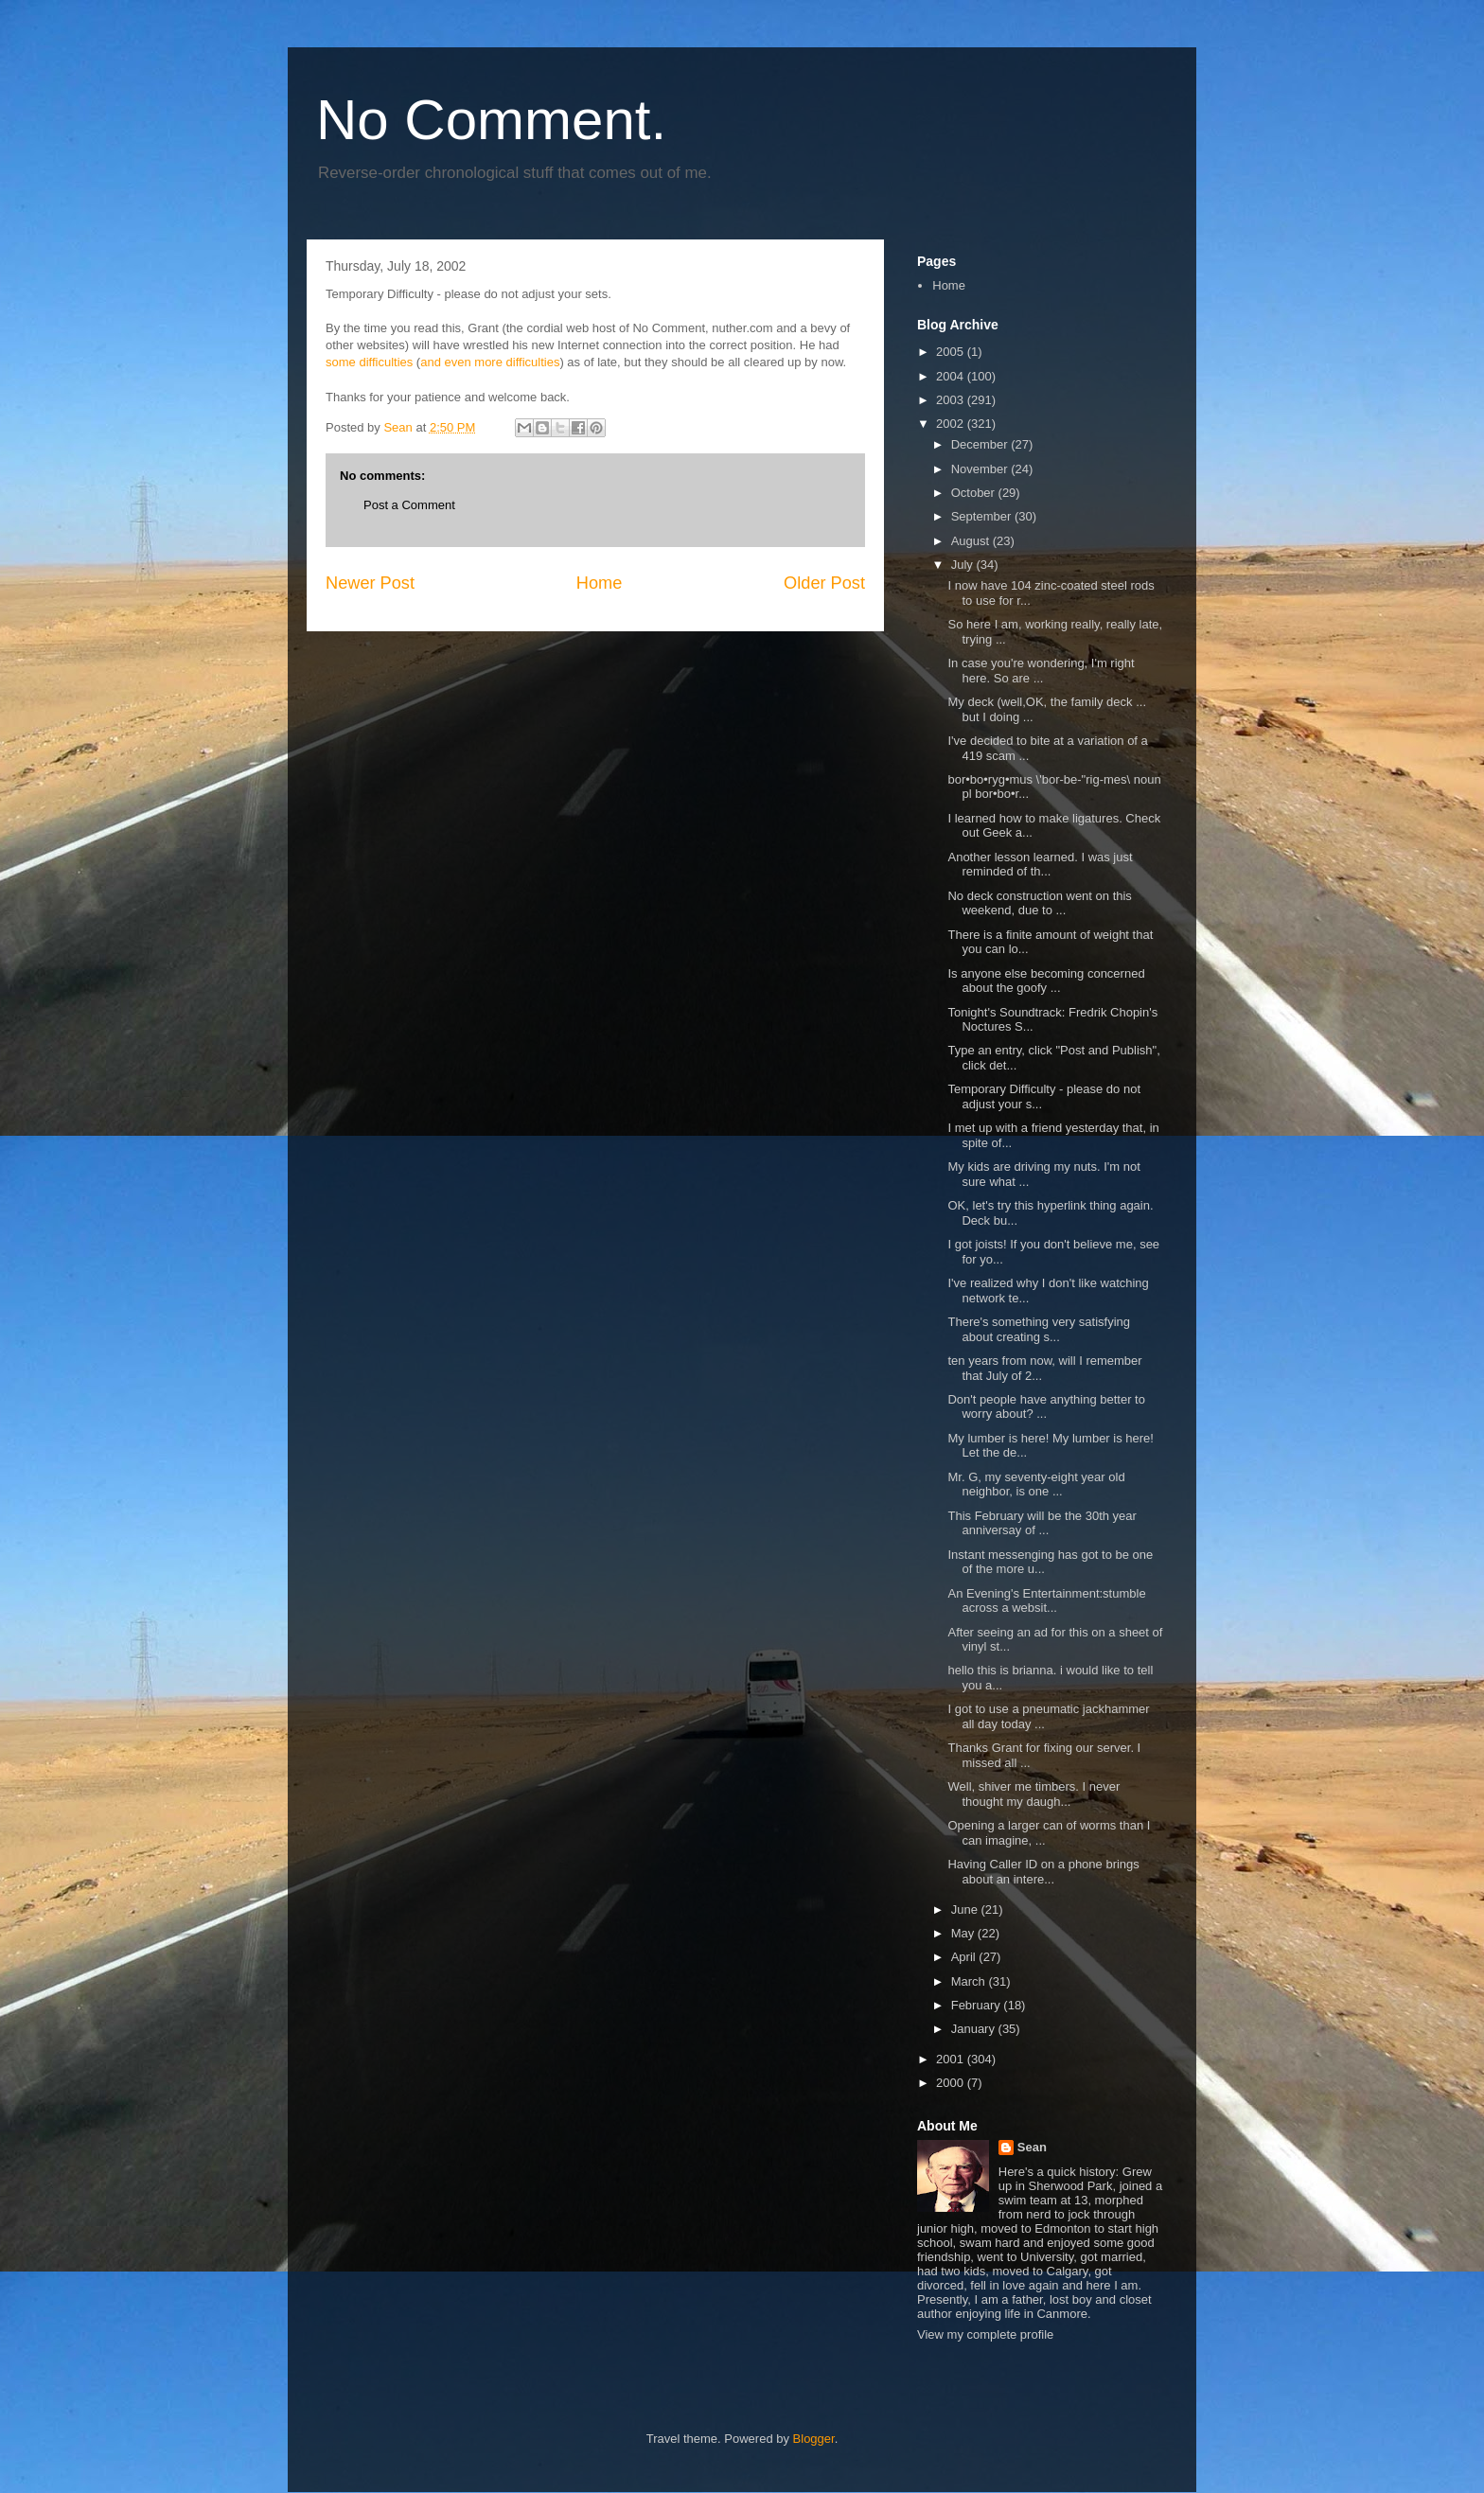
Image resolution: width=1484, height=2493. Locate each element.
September (983, 516)
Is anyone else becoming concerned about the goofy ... (1045, 981)
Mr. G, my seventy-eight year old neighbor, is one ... (1035, 1484)
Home (599, 583)
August (972, 541)
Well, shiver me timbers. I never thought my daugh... (1033, 1794)
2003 (951, 400)
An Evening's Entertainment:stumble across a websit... (1046, 1601)
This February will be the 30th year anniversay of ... (1041, 1523)
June (966, 1909)
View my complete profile (985, 2334)
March (970, 1981)
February (977, 2005)
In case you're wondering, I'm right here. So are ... (1040, 670)
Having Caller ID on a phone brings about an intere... (1043, 1871)
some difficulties (369, 362)
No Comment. (491, 119)
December (981, 444)
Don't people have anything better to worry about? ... (1045, 1407)
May (964, 1933)
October (974, 493)
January (974, 2029)
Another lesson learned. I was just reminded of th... (1039, 864)
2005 (951, 352)
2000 (951, 2083)
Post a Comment (409, 505)
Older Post (824, 583)
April (965, 1957)
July (964, 564)
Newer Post (370, 583)
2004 (951, 376)
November (981, 469)
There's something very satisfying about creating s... (1038, 1329)
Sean (1032, 2147)
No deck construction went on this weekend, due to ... (1039, 903)
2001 (951, 2059)
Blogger (814, 2438)
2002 (951, 423)
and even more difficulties (489, 362)
